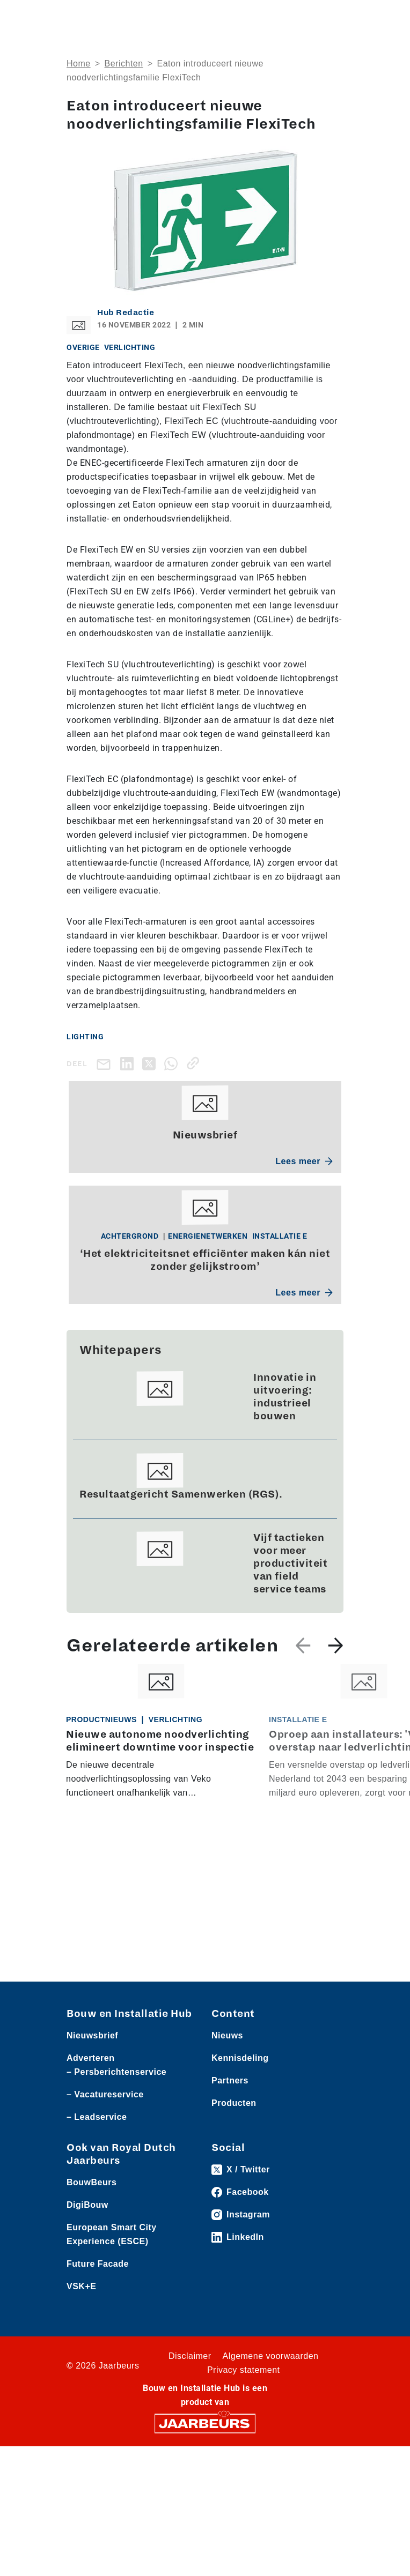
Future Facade (98, 2263)
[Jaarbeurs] (205, 2423)
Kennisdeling (239, 2058)
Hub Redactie (125, 312)
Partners (229, 2080)
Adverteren (90, 2058)
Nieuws (227, 2035)
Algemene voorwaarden (271, 2356)
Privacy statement (243, 2369)
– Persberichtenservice (116, 2071)
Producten (234, 2103)
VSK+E (81, 2286)
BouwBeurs (91, 2182)
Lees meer (304, 1161)
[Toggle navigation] (333, 17)
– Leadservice (97, 2116)
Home (79, 63)
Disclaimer (190, 2356)
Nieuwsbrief (92, 2035)
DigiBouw (87, 2204)
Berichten (124, 63)
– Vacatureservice (105, 2094)
